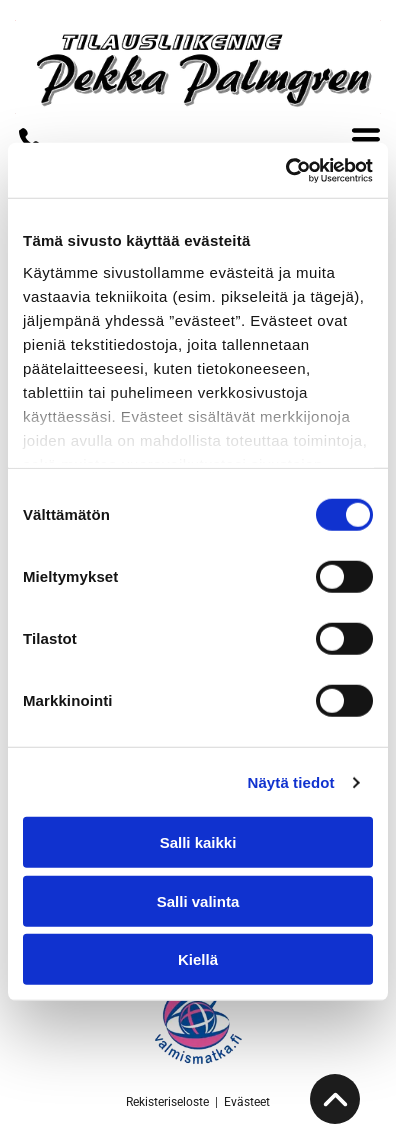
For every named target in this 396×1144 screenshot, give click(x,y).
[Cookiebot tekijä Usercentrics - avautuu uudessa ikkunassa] (285, 171)
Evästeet (247, 1102)
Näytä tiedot (291, 782)
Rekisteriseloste (167, 1102)
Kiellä (198, 959)
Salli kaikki (198, 842)
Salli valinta (198, 901)
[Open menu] (366, 139)
